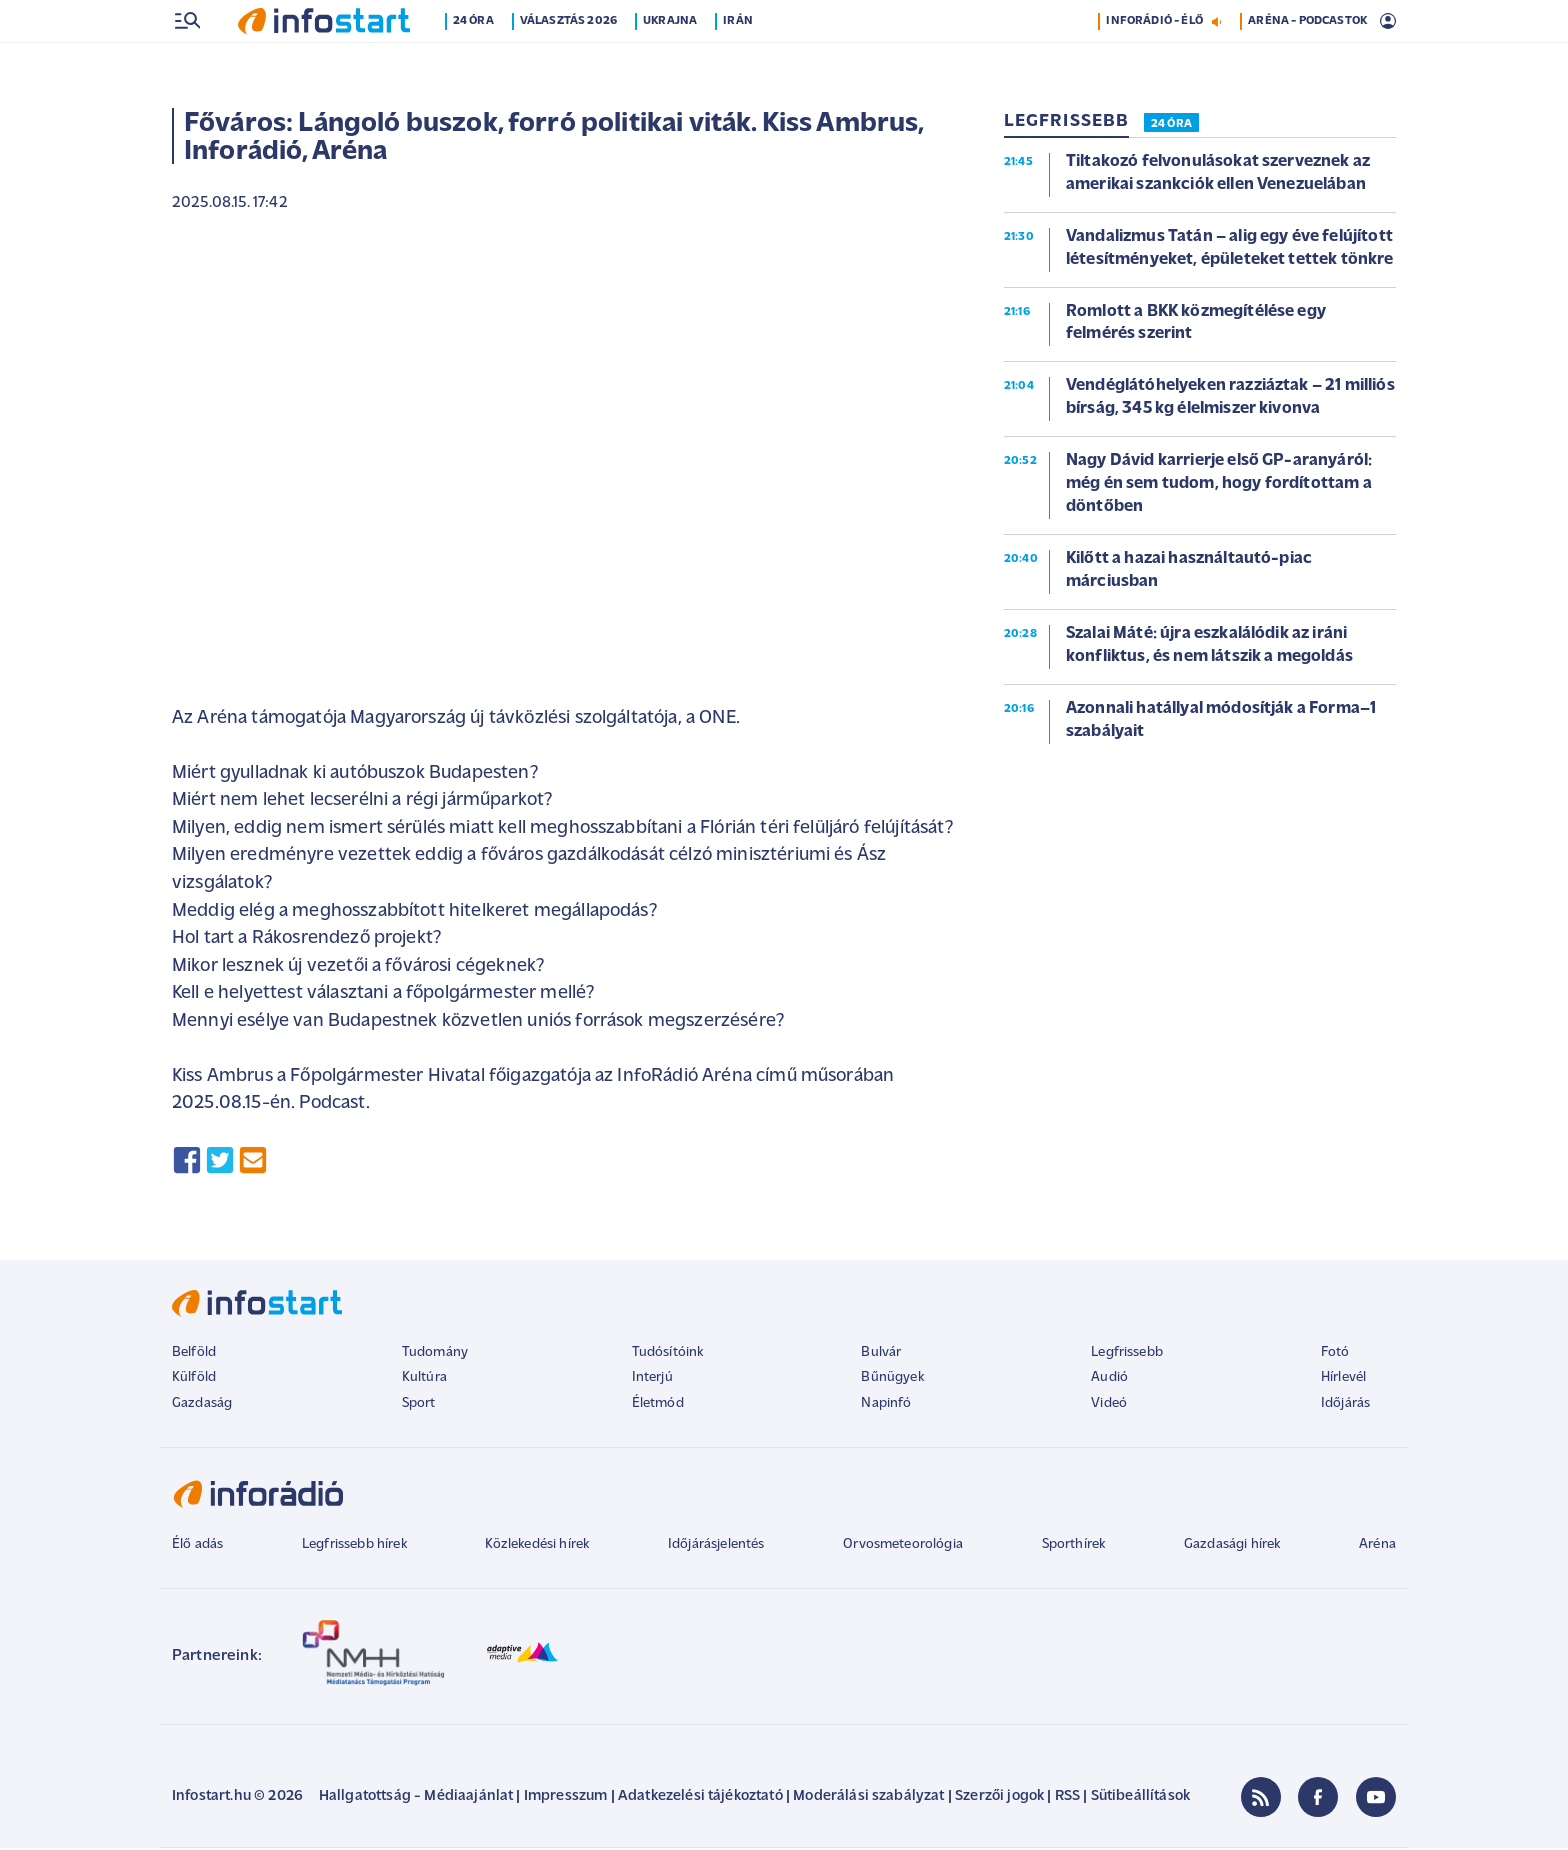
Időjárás (1345, 1405)
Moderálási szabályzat (868, 1798)
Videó (1109, 1405)
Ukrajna (670, 63)
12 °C (1369, 21)
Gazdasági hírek (1232, 1546)
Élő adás (197, 1546)
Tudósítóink (668, 1354)
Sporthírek (1074, 1546)
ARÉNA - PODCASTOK (1307, 63)
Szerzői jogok (999, 1798)
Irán (738, 63)
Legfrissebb (1127, 1354)
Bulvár (881, 1354)
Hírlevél (1343, 1379)
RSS (1067, 1798)
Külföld (194, 1379)
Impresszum (566, 1798)
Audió (1109, 1379)
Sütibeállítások (1140, 1798)
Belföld (194, 1354)
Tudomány (435, 1354)
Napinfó (886, 1405)
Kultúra (424, 1379)
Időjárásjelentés (716, 1546)
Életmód (658, 1405)
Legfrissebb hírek (354, 1546)
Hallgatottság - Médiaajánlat (416, 1798)
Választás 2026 (568, 63)
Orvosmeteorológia (903, 1546)
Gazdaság (202, 1405)
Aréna (1377, 1546)
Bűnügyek (892, 1379)
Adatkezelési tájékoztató (700, 1798)
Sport (419, 1405)
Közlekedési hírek (537, 1546)
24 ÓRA (1171, 126)
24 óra (473, 63)
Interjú (652, 1379)
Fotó (1335, 1354)
